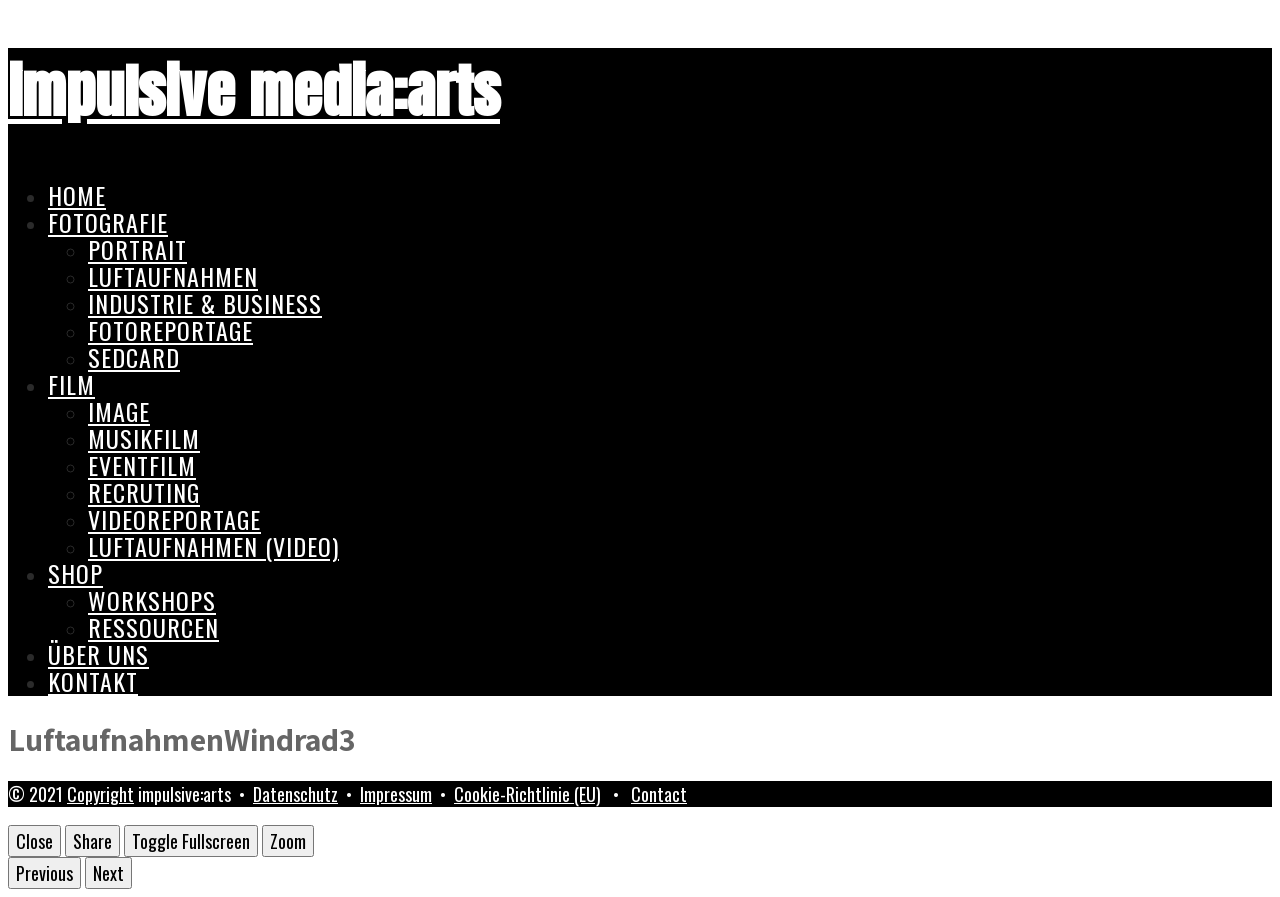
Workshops (152, 600)
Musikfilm (144, 438)
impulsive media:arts (254, 91)
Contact (659, 794)
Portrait (137, 249)
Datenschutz (295, 794)
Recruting (144, 492)
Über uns (98, 654)
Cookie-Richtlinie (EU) (527, 794)
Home (77, 195)
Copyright (100, 794)
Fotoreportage (170, 330)
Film (71, 384)
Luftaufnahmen (173, 276)
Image (119, 411)
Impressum (396, 794)
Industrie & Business (205, 303)
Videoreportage (174, 519)
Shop (75, 573)
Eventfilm (142, 465)
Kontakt (93, 681)
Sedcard (134, 357)
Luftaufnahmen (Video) (213, 546)
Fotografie (108, 222)
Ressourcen (153, 627)
